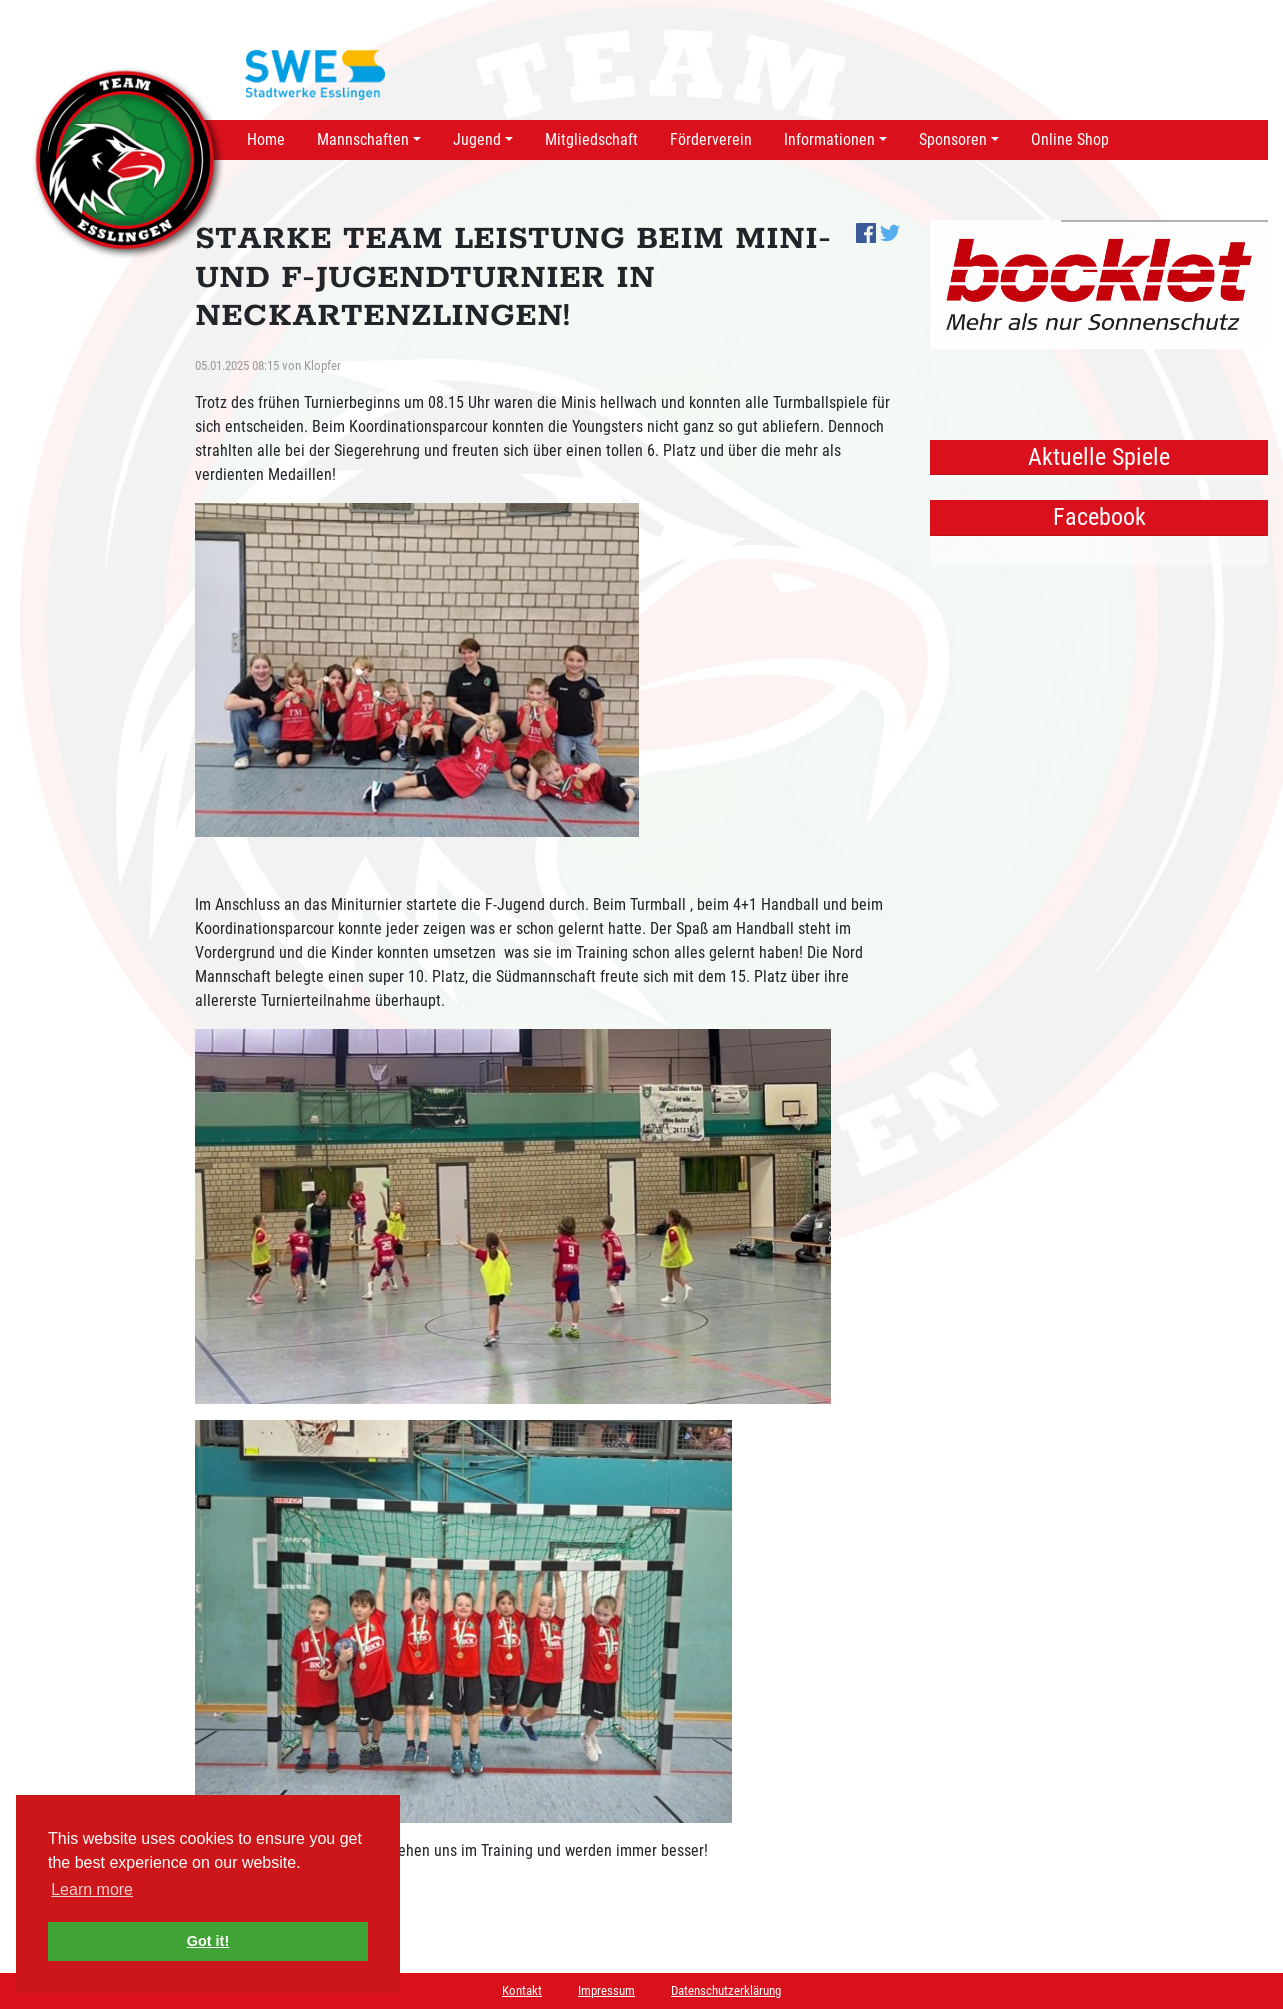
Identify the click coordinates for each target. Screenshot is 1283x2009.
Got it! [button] (208, 1941)
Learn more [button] (92, 1889)
